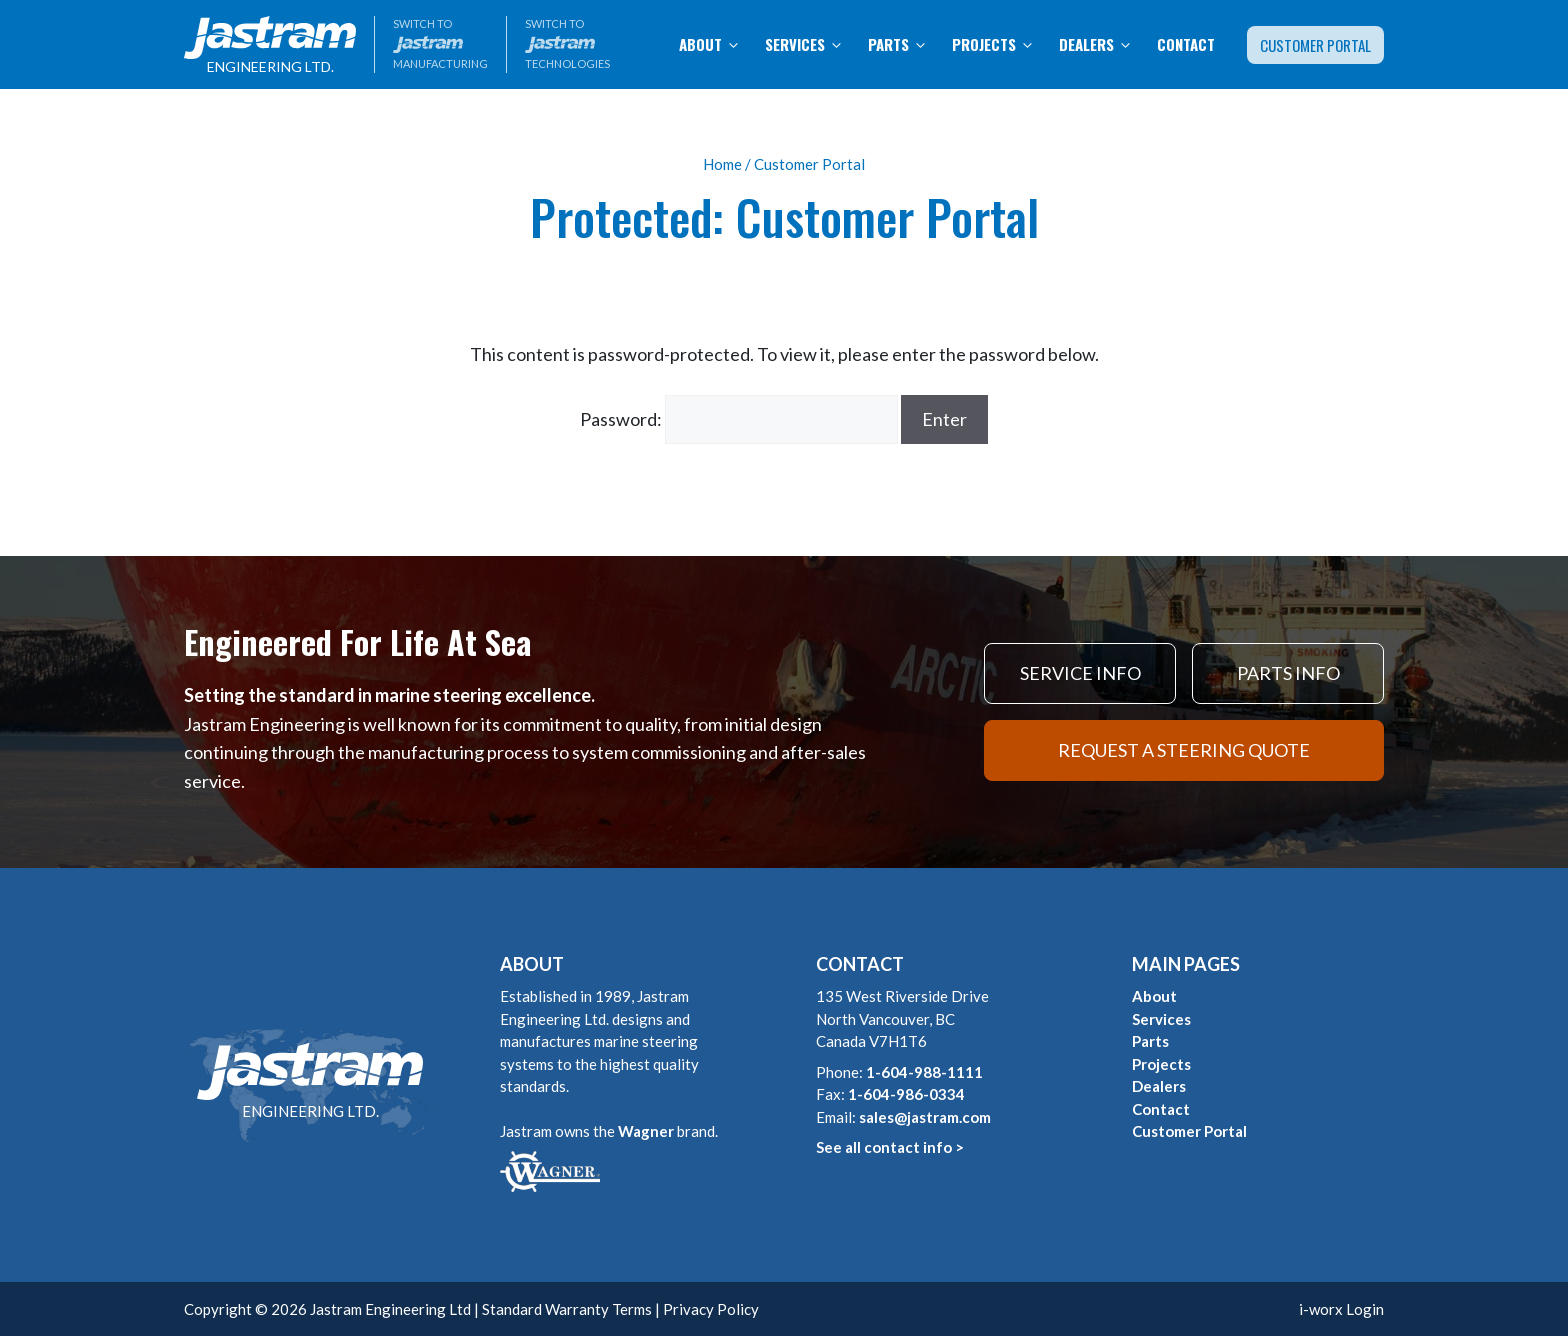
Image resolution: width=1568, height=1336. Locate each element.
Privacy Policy (711, 1309)
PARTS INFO (1288, 673)
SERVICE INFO (1080, 673)
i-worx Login (1341, 1309)
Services (810, 44)
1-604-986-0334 (906, 1094)
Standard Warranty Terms (567, 1309)
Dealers (1102, 44)
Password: (739, 419)
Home (722, 164)
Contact (1186, 44)
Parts (904, 44)
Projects (999, 44)
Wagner (646, 1131)
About (716, 44)
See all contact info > (890, 1147)
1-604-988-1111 (924, 1072)
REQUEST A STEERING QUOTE (1184, 750)
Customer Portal (1315, 45)
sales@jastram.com (925, 1117)
